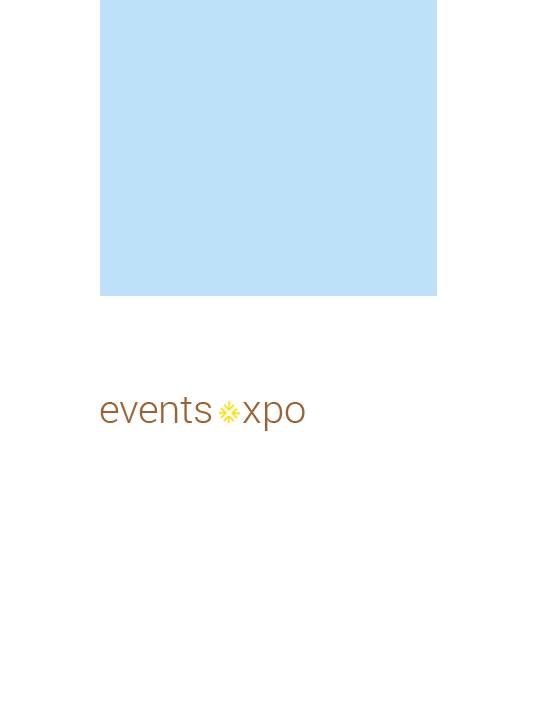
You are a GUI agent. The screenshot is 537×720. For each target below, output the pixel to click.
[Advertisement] (283, 145)
